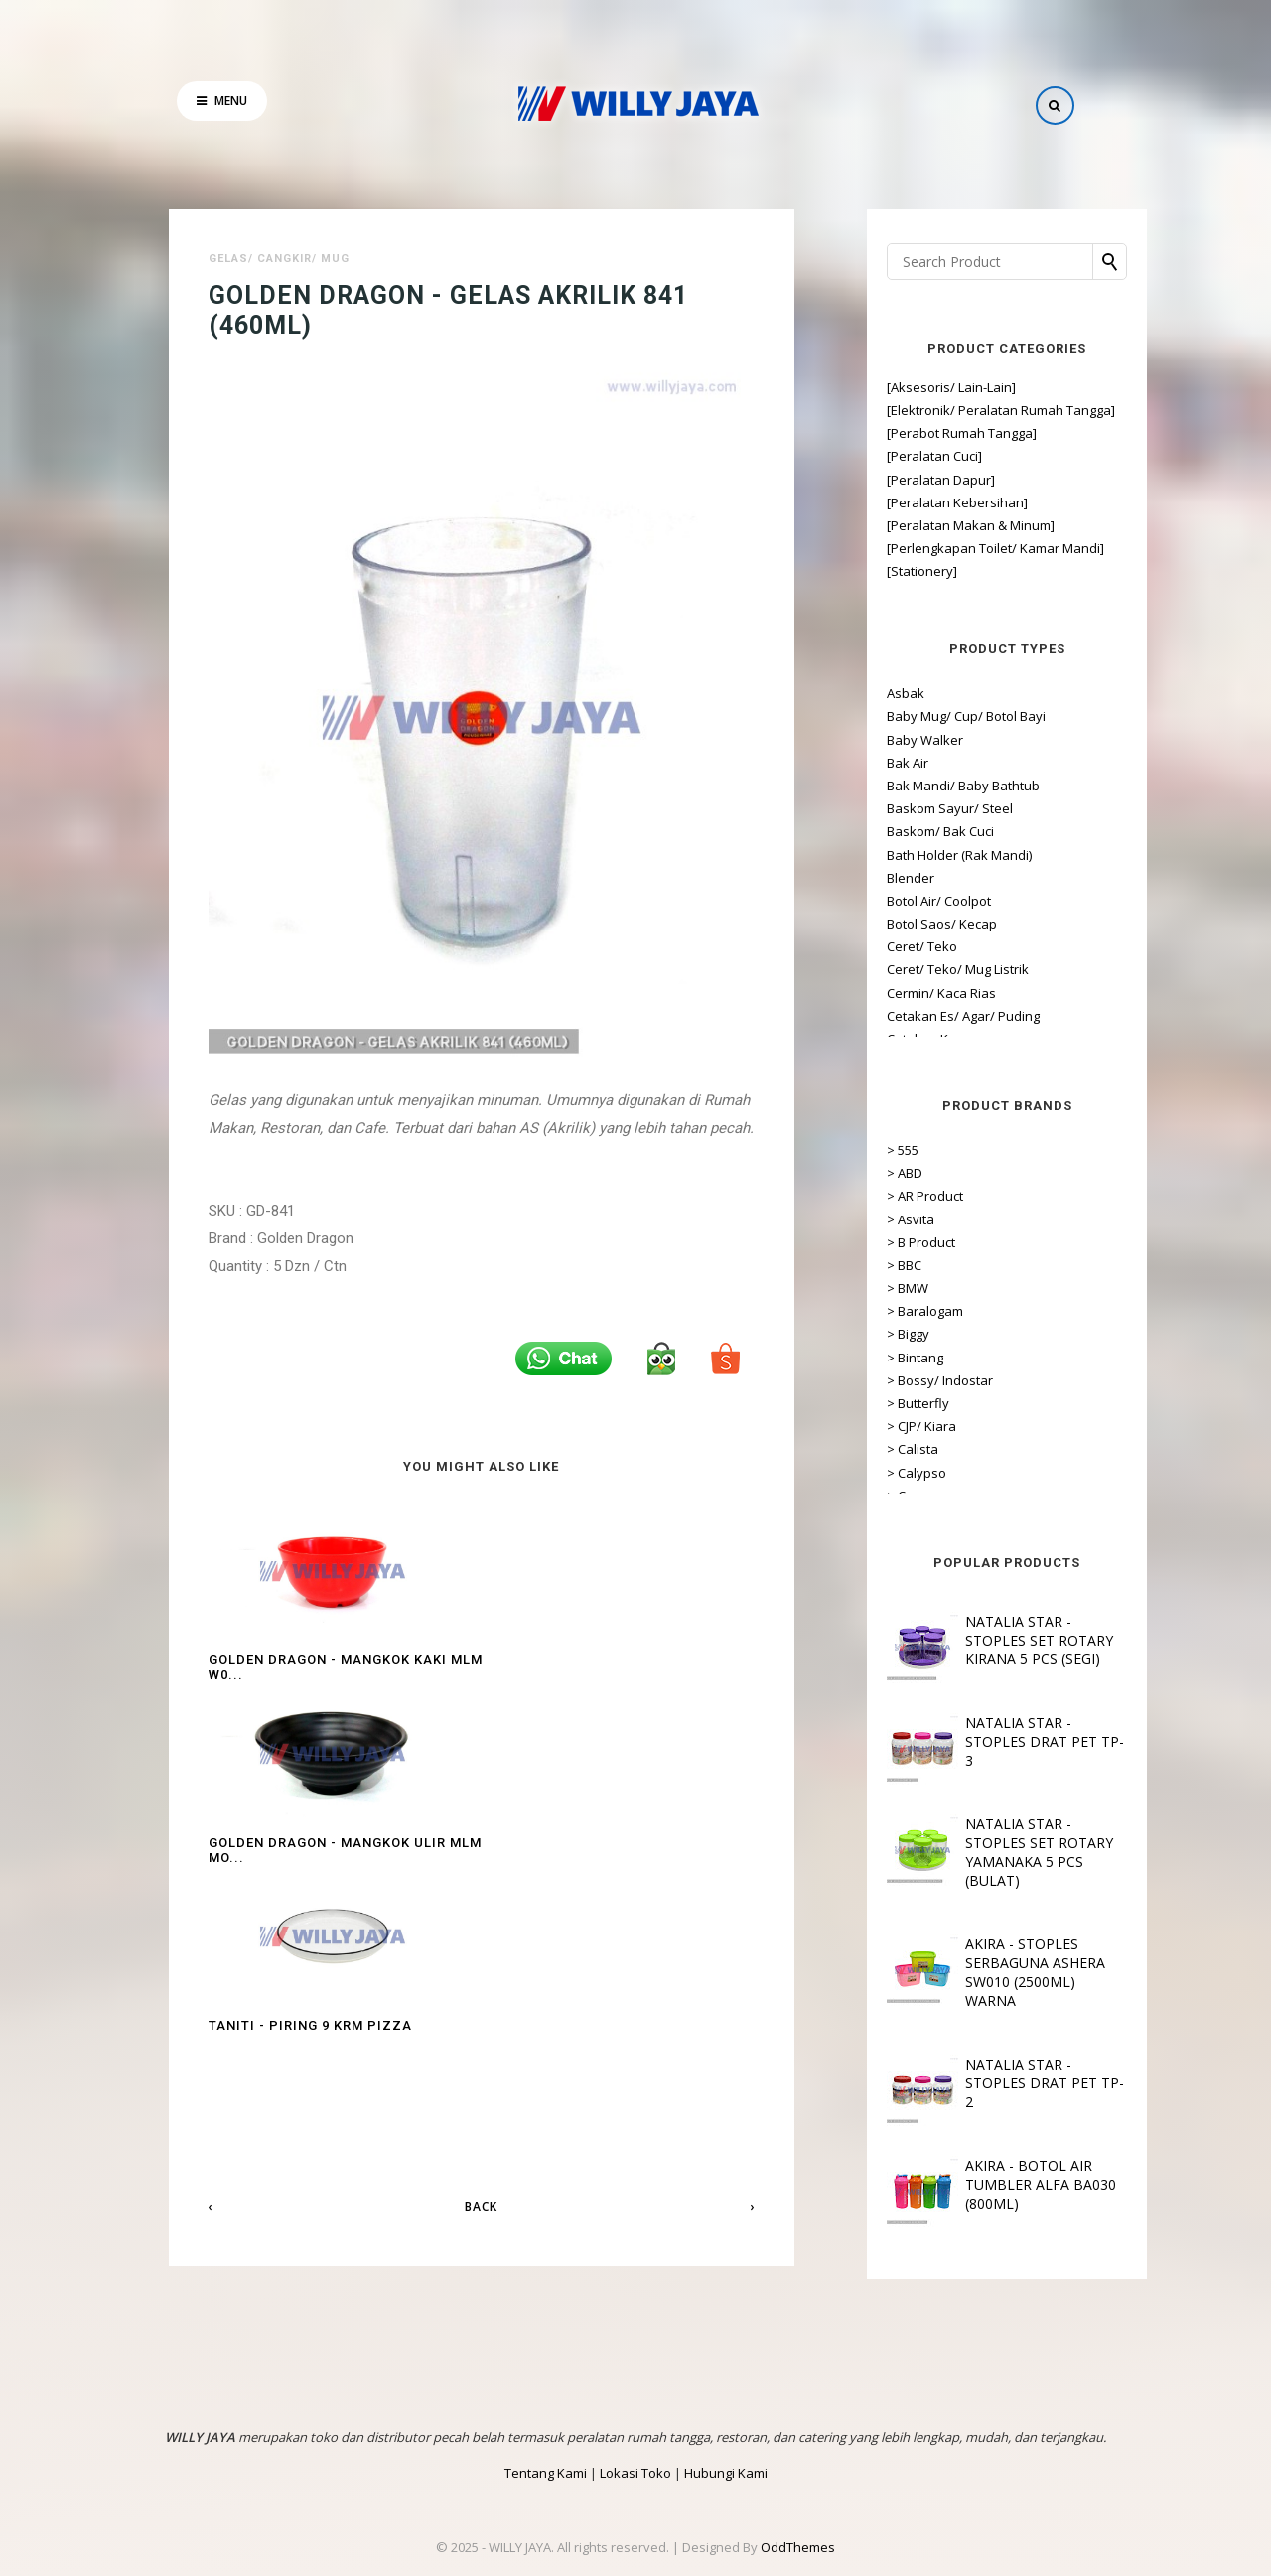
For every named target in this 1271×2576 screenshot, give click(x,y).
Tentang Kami (545, 2473)
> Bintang (870, 1357)
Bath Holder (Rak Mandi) (914, 855)
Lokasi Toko (635, 2473)
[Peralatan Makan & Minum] (926, 525)
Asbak (861, 693)
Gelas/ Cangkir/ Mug (279, 258)
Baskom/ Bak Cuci (895, 831)
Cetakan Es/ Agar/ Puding (918, 1016)
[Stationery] (877, 571)
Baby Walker (880, 740)
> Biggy (863, 1334)
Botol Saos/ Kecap (897, 923)
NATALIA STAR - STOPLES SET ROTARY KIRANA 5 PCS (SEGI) (994, 1640)
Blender (866, 878)
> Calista (868, 1449)
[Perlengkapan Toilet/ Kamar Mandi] (950, 548)
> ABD (860, 1173)
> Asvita (866, 1219)
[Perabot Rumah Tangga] (917, 433)
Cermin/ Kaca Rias (896, 993)
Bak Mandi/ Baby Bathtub (918, 785)
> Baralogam (880, 1311)
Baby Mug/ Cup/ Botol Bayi (921, 716)
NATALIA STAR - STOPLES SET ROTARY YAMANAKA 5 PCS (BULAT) (994, 1852)
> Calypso (872, 1473)
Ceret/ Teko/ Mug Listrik (913, 969)
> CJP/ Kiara (877, 1426)
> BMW (863, 1288)
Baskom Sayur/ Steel (905, 808)
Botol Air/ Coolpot (894, 901)
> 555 (858, 1150)
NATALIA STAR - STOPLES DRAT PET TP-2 (999, 2083)
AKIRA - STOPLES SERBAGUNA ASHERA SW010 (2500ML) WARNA (990, 1972)
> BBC (859, 1265)
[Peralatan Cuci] (889, 456)
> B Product (876, 1242)
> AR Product (880, 1196)
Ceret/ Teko (877, 946)
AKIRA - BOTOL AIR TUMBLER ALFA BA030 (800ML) (995, 2184)
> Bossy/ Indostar (895, 1380)
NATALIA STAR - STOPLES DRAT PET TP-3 (999, 1741)
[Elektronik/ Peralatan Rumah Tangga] (956, 410)
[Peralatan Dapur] (896, 480)
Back (481, 1870)
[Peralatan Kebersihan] (912, 502)
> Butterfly (873, 1403)
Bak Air (863, 763)
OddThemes (798, 2547)
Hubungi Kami (726, 2473)
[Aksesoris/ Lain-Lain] (906, 387)
